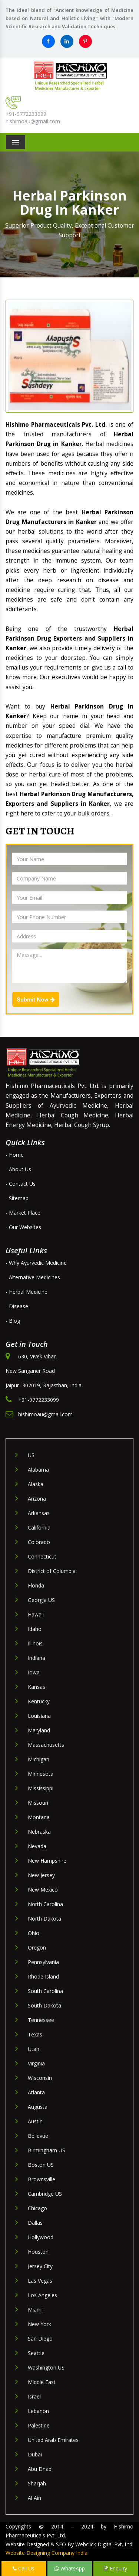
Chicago (37, 2208)
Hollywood (40, 2237)
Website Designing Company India (46, 2552)
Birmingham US (46, 2150)
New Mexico (43, 1889)
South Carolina (45, 1990)
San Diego (40, 2338)
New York (39, 2324)
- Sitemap (17, 1198)
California (39, 1527)
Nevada (37, 1846)
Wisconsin (40, 2077)
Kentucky (39, 1701)
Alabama (38, 1469)
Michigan (38, 1759)
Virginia (36, 2063)
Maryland (39, 1730)
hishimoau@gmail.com (33, 121)
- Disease (17, 1306)
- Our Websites (23, 1227)
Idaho (35, 1628)
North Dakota (44, 1918)
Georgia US (41, 1599)
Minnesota (40, 1773)
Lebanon (38, 2410)
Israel (34, 2396)
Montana (39, 1817)
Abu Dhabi (40, 2468)
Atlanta (36, 2092)
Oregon (37, 1947)
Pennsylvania (43, 1962)
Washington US (46, 2367)
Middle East (42, 2382)
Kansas (36, 1686)
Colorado (39, 1542)
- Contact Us (21, 1183)
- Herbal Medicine (26, 1291)
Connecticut (42, 1556)
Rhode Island (43, 1976)
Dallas (35, 2222)
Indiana (36, 1657)
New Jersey (41, 1875)
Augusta (37, 2106)
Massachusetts (46, 1744)
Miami (35, 2309)
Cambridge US (45, 2193)
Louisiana (39, 1715)
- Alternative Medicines (33, 1277)
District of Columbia (52, 1570)
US (31, 1455)
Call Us (23, 2568)
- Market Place (23, 1212)
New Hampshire (47, 1860)
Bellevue (38, 2135)
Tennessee (41, 2019)
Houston (38, 2251)
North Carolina (45, 1904)
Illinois (35, 1643)
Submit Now (36, 999)
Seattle (36, 2353)
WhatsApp (69, 2568)
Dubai (35, 2454)
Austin (35, 2121)
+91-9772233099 (26, 113)
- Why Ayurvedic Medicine (36, 1262)
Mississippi (40, 1788)
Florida (36, 1585)
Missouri (38, 1802)
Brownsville (41, 2179)
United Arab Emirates (53, 2439)
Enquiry (115, 2568)
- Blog (13, 1320)
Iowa (34, 1672)
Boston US (41, 2164)
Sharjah (37, 2483)
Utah (33, 2048)
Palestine (39, 2425)
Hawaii (36, 1614)
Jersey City (40, 2266)
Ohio (33, 1933)
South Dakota (44, 2005)
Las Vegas (40, 2280)
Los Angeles (42, 2295)
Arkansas (39, 1513)
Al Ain (34, 2497)
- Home (15, 1154)
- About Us (18, 1169)
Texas (35, 2034)
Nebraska (39, 1831)
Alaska (35, 1484)
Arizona (37, 1498)
